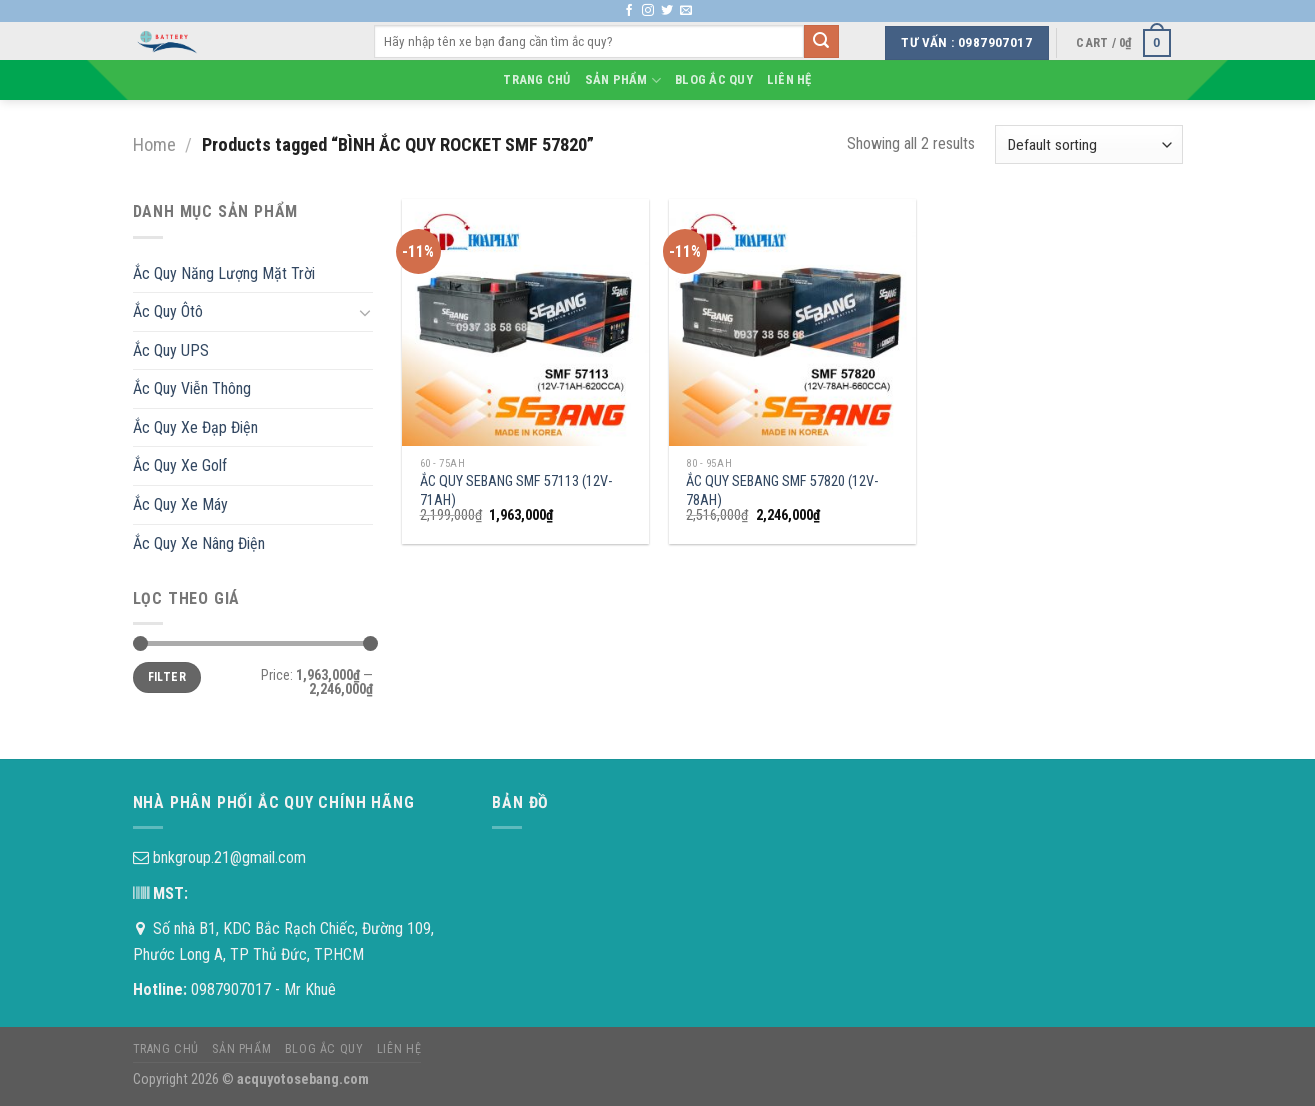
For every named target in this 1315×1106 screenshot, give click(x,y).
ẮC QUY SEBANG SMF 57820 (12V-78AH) (782, 491)
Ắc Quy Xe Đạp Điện (195, 427)
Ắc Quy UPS (171, 350)
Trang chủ (536, 79)
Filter (167, 677)
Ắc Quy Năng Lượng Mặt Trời (224, 273)
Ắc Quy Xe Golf (180, 465)
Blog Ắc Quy (714, 79)
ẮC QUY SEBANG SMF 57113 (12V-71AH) (516, 491)
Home (154, 144)
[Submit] (821, 42)
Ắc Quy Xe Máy (180, 504)
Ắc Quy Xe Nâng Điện (199, 543)
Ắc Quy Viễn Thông (192, 388)
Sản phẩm (623, 80)
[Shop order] (1088, 144)
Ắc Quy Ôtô (168, 311)
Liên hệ (789, 79)
